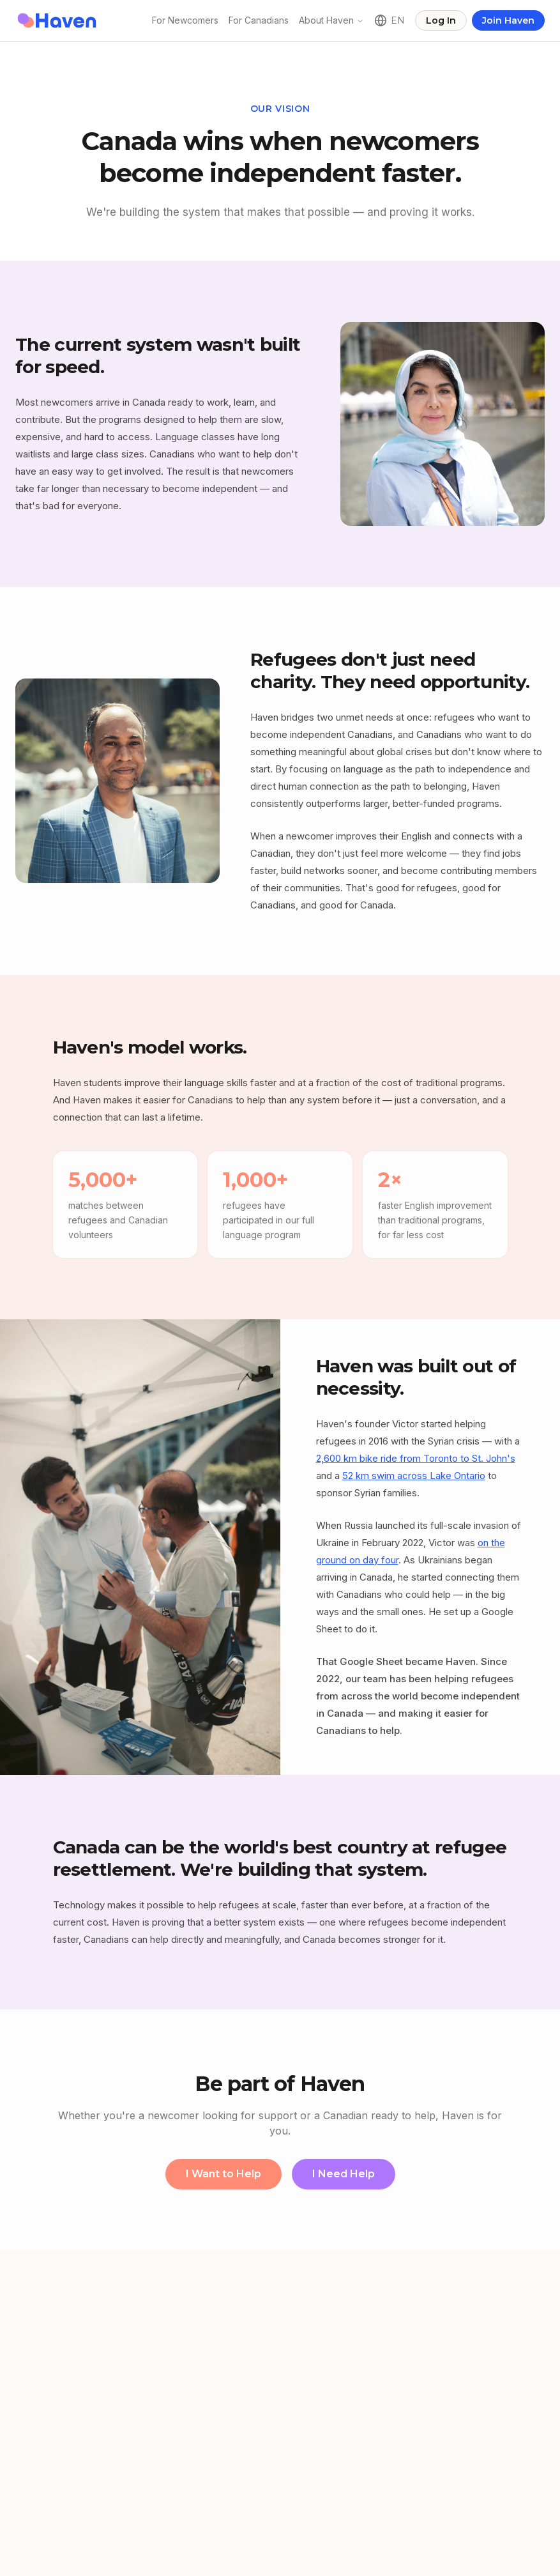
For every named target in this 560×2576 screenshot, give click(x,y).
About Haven (326, 20)
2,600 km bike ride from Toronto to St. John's (415, 1458)
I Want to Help (223, 2174)
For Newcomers (185, 20)
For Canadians (259, 20)
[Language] (389, 20)
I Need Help (343, 2174)
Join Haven (508, 20)
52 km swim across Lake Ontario (413, 1475)
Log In (441, 20)
